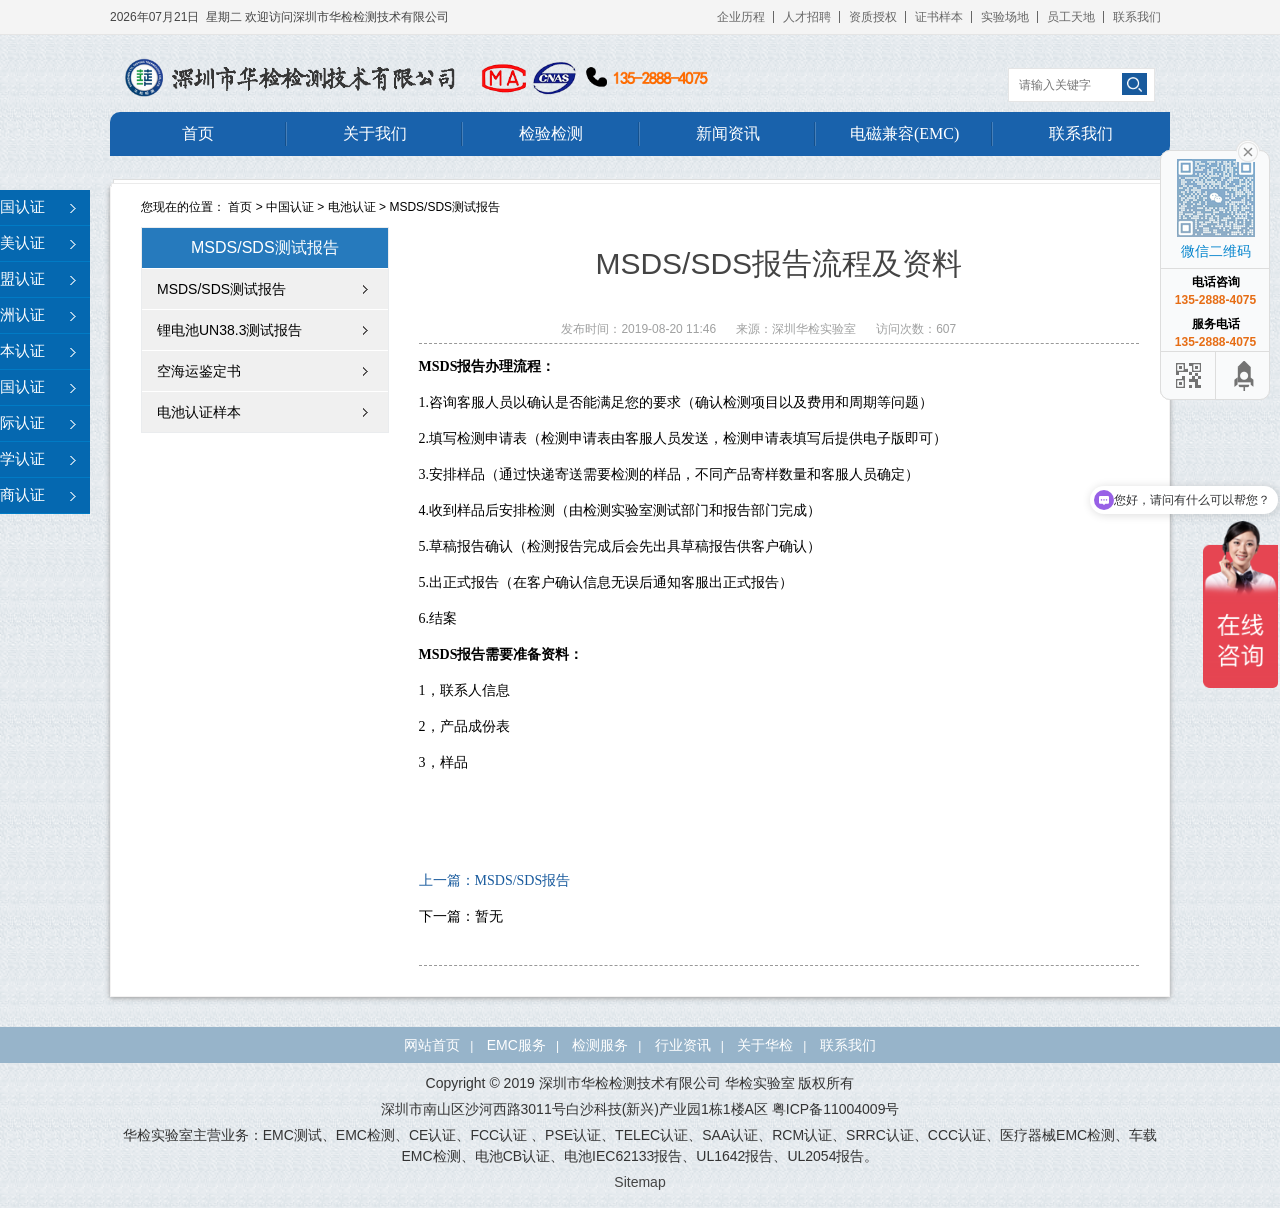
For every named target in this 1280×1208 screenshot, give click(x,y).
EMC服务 (516, 1045)
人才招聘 (807, 17)
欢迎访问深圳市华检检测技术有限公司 (347, 17)
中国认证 (290, 207)
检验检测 (551, 133)
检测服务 (600, 1045)
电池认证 (352, 207)
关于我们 (375, 133)
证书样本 (939, 17)
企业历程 (741, 17)
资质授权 (873, 17)
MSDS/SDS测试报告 (444, 207)
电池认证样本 (199, 412)
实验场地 (1005, 17)
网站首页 (432, 1045)
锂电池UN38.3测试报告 (229, 330)
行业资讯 (683, 1045)
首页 (198, 133)
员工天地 (1071, 17)
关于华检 (765, 1045)
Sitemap (639, 1182)
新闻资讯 (728, 133)
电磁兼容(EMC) (904, 133)
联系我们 (1137, 17)
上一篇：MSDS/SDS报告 (495, 880)
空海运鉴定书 (199, 371)
